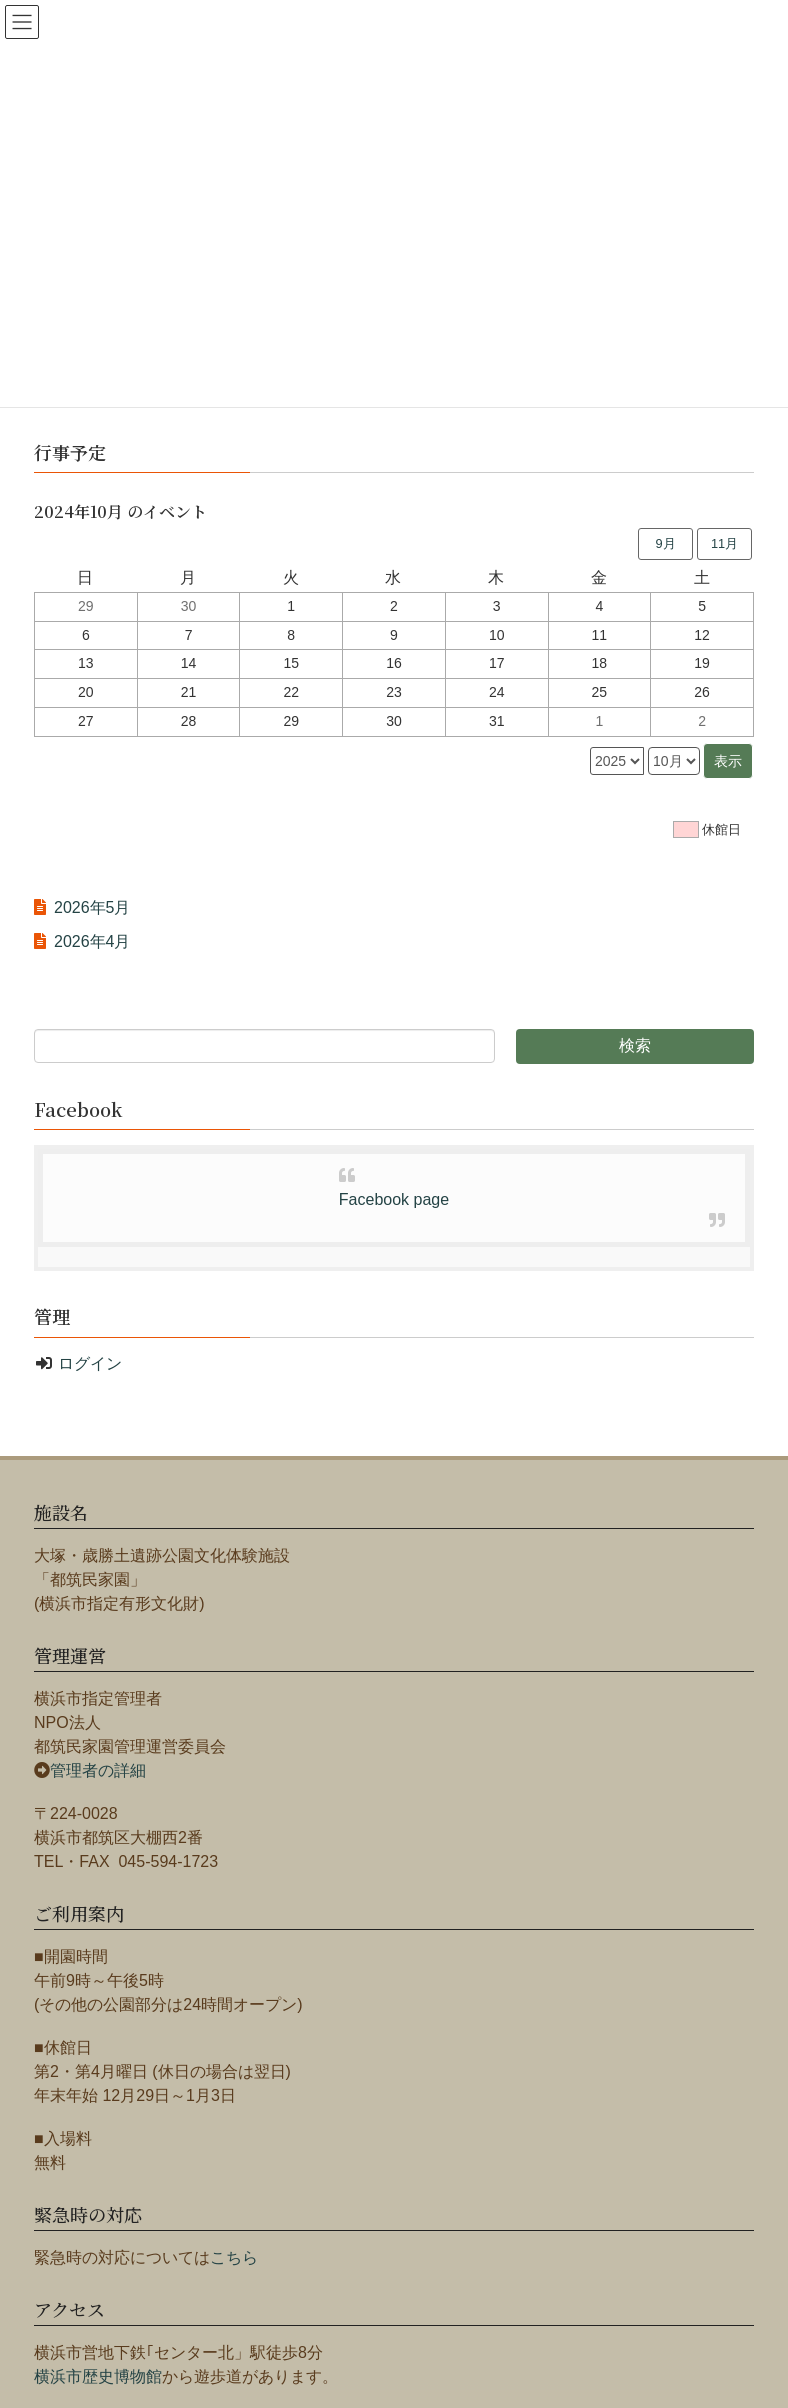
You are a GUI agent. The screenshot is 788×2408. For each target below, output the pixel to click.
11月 (724, 543)
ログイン (90, 1363)
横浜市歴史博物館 (98, 2376)
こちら (234, 2257)
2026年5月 (92, 907)
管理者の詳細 (98, 1770)
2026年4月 (92, 941)
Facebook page (394, 1199)
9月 (665, 543)
